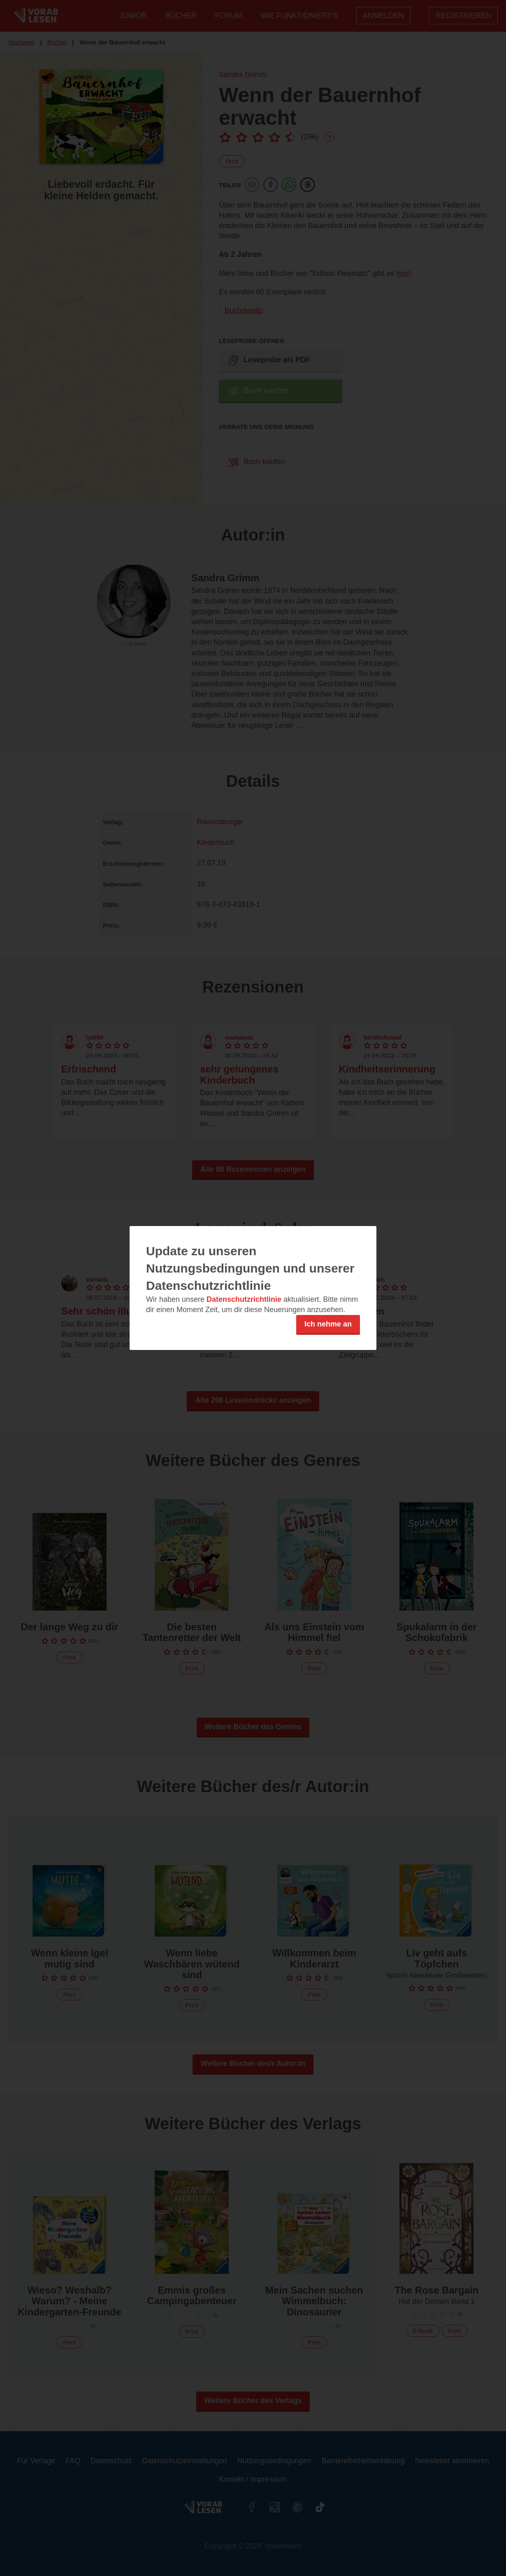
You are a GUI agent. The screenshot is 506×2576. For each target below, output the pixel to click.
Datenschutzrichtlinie (244, 1299)
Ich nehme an (328, 1324)
